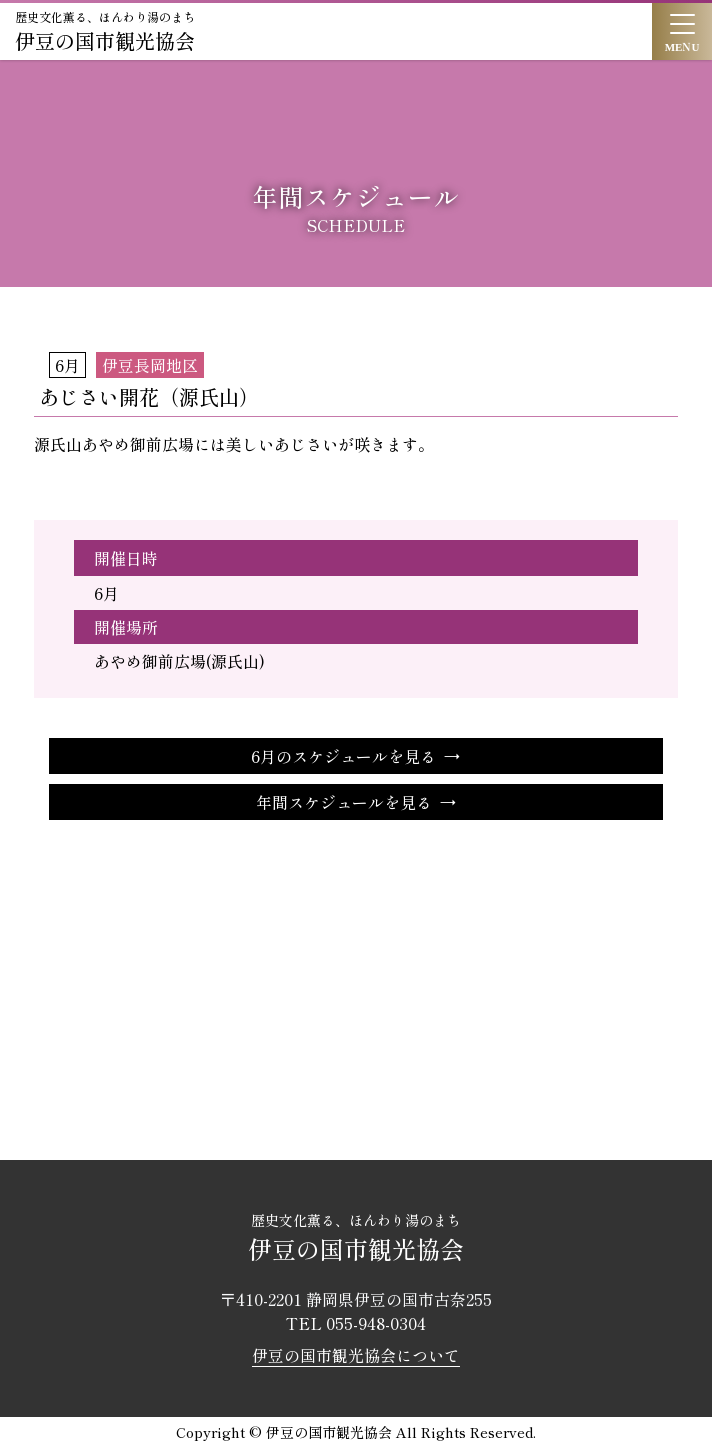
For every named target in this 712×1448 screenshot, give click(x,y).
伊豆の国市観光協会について (356, 1355)
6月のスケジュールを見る (343, 756)
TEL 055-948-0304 (356, 1323)
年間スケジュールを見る (344, 802)
